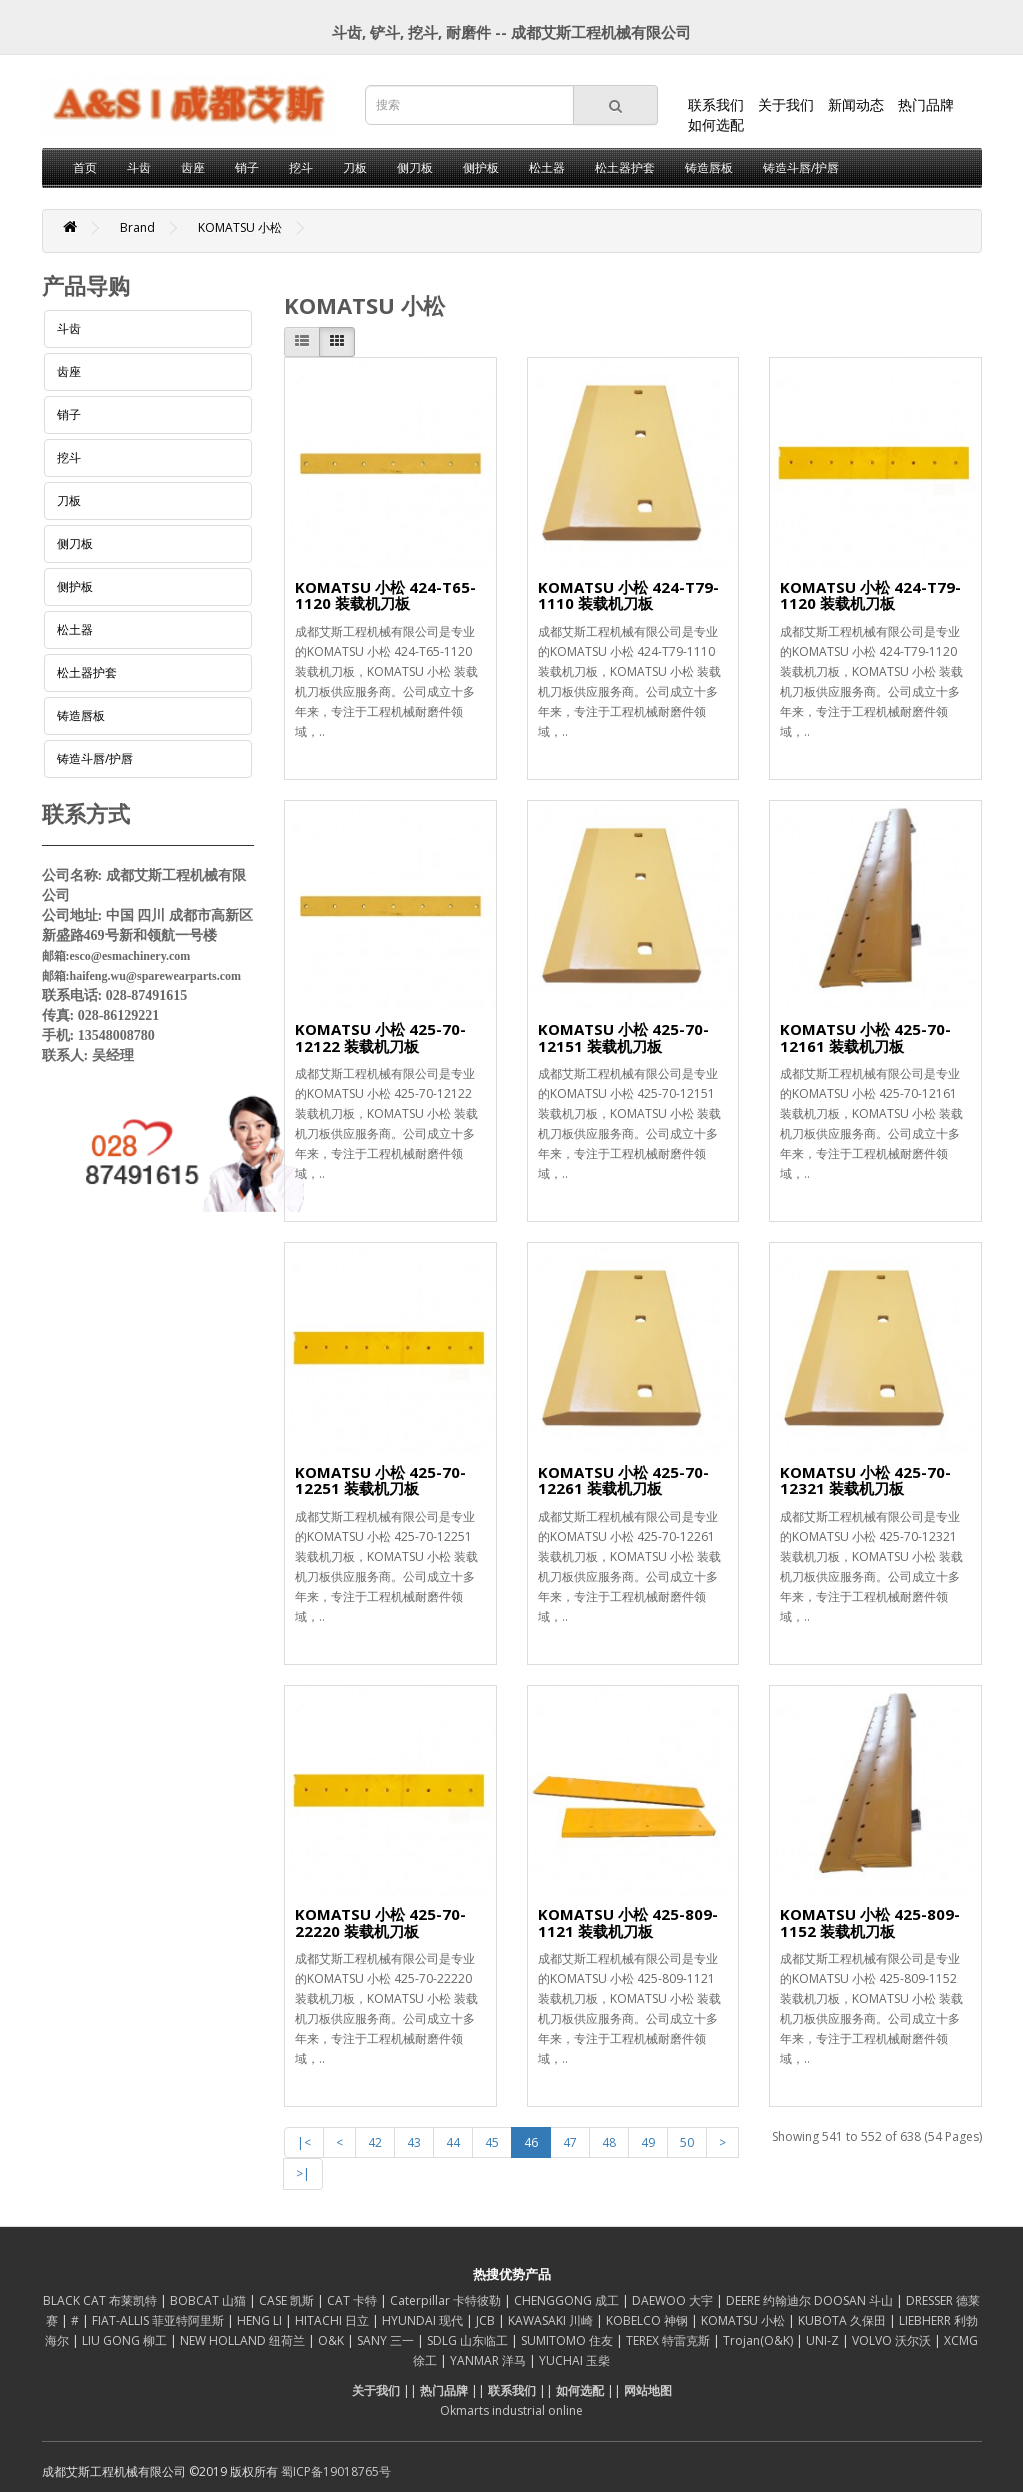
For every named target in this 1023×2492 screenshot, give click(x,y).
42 (375, 2142)
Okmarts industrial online (511, 2410)
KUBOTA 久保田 (843, 2320)
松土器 (547, 167)
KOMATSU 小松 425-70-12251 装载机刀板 (380, 1480)
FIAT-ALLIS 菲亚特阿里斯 (159, 2320)
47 (570, 2142)
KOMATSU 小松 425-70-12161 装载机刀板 (865, 1037)
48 (609, 2142)
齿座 (193, 167)
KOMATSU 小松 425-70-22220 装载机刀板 (380, 1922)
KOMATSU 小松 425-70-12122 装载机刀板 (380, 1037)
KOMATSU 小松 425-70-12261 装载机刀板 (623, 1480)
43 (414, 2142)
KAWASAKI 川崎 (552, 2320)
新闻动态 (856, 104)
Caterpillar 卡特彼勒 (447, 2300)
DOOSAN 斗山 (855, 2300)
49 (648, 2142)
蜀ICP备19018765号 (336, 2471)
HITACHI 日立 (333, 2320)
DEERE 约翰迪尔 (770, 2300)
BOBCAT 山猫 (209, 2300)
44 (453, 2142)
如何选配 (716, 124)
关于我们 (786, 104)
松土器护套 (625, 167)
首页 (85, 167)
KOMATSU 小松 (240, 227)
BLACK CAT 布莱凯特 (101, 2300)
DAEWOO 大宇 (674, 2300)
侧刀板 (415, 167)
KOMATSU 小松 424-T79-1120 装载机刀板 (870, 595)
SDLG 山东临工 (469, 2340)
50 (687, 2142)
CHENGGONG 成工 (568, 2300)
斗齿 (139, 167)
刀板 (355, 167)
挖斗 (301, 167)
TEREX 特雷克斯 (669, 2340)
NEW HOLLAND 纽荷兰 (244, 2340)
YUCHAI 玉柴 (574, 2360)
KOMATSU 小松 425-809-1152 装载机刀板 (870, 1922)
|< (304, 2142)
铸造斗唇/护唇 (801, 167)
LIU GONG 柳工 (126, 2340)
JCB (487, 2320)
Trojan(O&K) (759, 2340)
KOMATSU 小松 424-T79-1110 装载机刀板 (628, 595)
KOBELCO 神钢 (648, 2320)
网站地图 (648, 2390)
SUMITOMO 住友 (568, 2340)
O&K (332, 2340)
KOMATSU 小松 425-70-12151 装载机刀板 (623, 1037)
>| (303, 2173)
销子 (247, 167)
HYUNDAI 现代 (424, 2320)
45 (492, 2142)
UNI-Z (824, 2340)
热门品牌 (926, 104)
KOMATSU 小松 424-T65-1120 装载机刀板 (385, 595)
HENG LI (261, 2320)
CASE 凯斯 (288, 2300)
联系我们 (716, 104)
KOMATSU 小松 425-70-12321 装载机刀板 (865, 1480)
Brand (137, 227)
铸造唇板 (709, 167)
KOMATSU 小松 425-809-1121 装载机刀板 (628, 1922)
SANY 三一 (387, 2340)
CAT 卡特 (353, 2300)
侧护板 (481, 167)
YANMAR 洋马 (489, 2360)
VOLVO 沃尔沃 (893, 2340)
